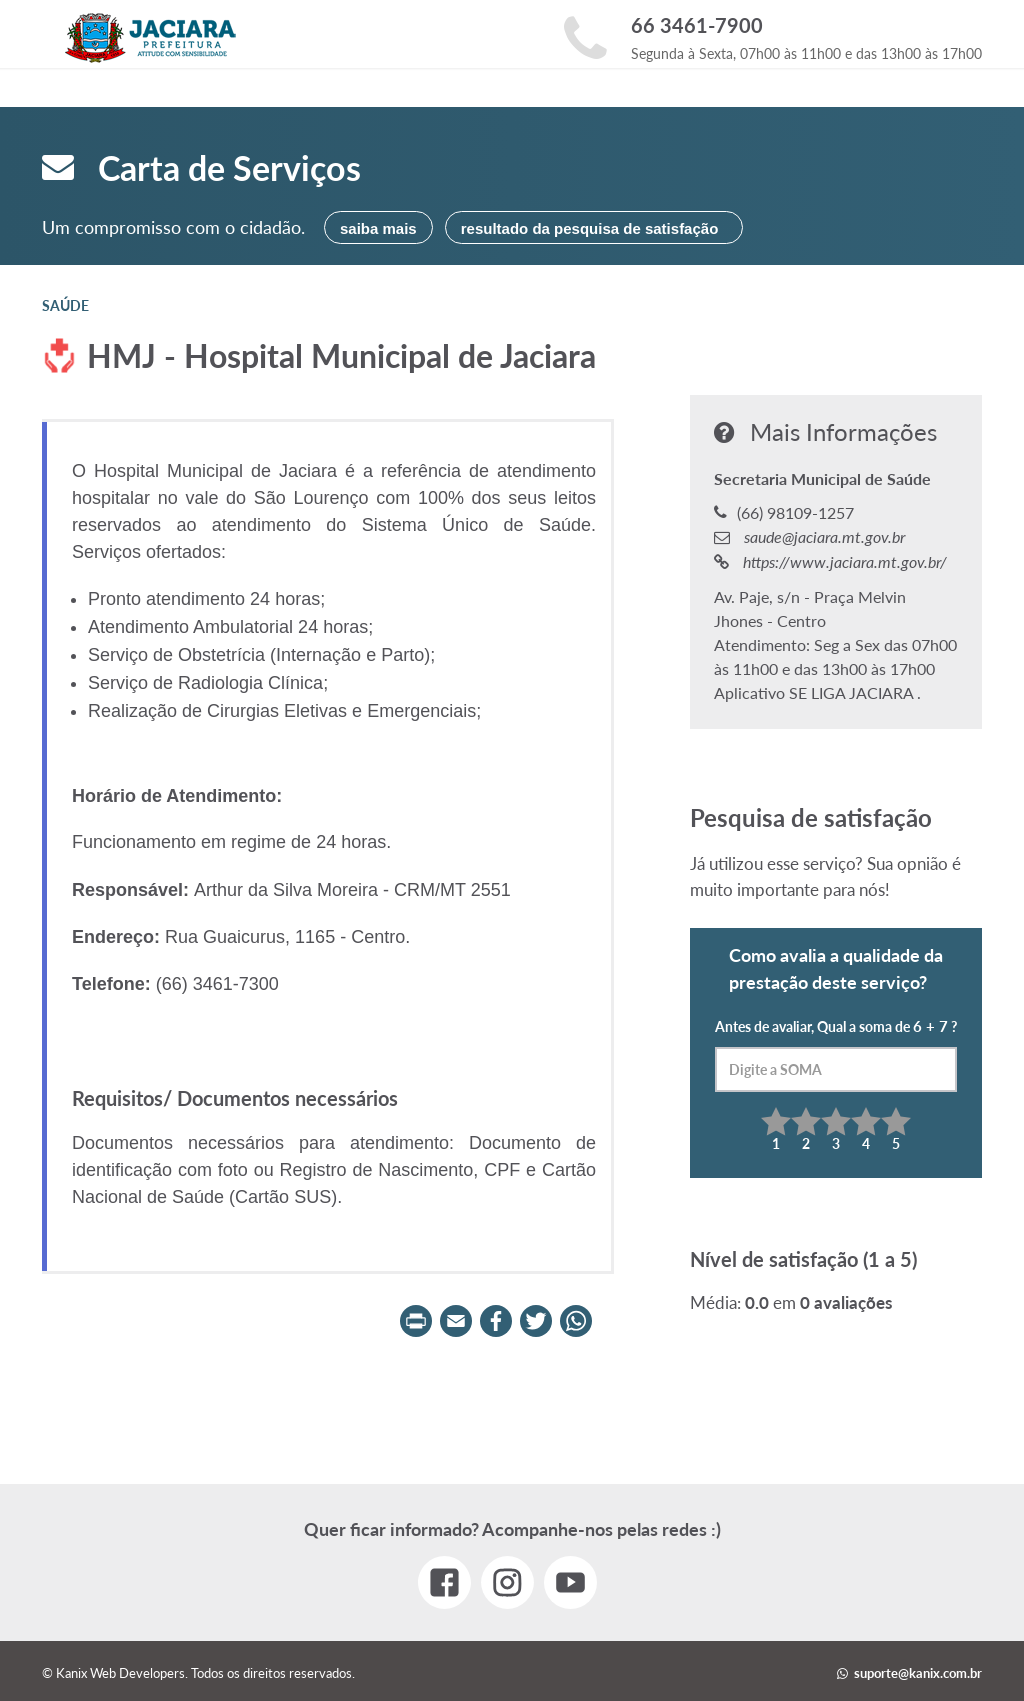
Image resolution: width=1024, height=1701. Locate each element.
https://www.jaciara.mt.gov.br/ (843, 561)
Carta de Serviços (201, 168)
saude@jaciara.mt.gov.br (822, 536)
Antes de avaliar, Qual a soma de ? (836, 1054)
